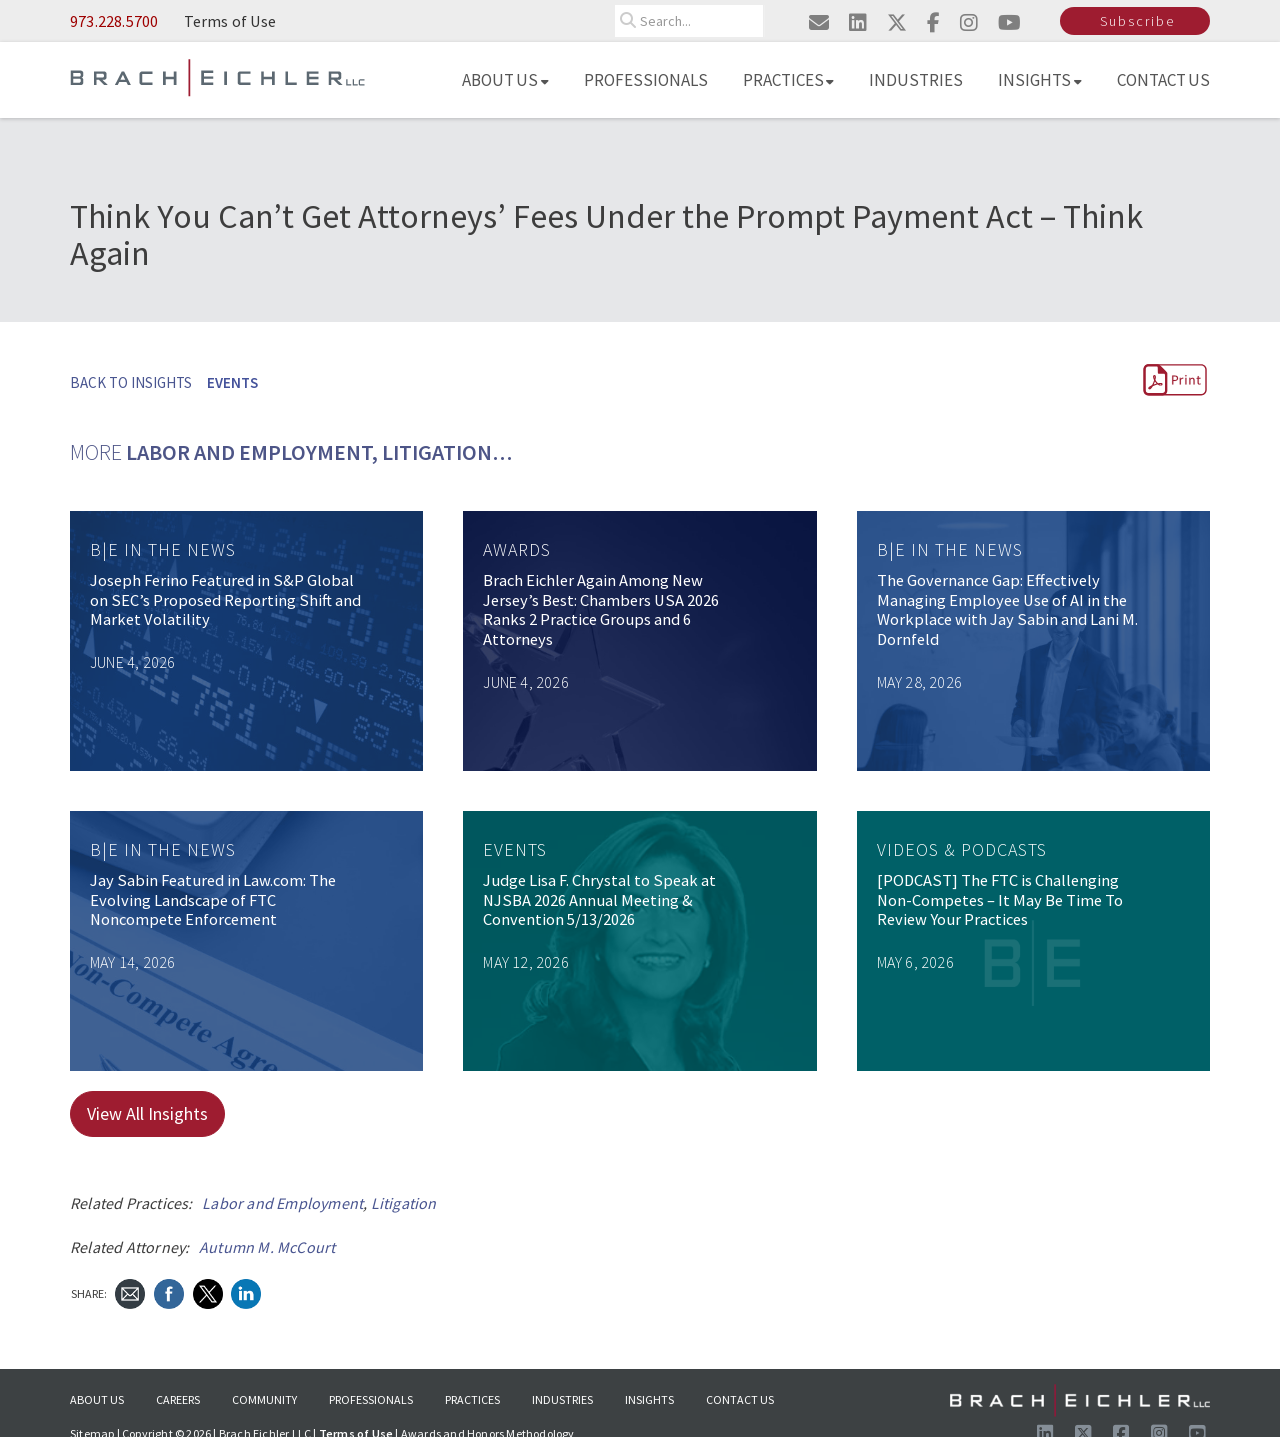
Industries (916, 80)
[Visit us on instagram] (969, 22)
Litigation (404, 1203)
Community (264, 1399)
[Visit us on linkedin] (858, 22)
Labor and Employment (282, 1203)
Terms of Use (230, 21)
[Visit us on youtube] (1009, 22)
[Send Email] (130, 1291)
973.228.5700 (114, 21)
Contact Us (1164, 80)
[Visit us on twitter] (897, 22)
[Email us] (819, 22)
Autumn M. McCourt (267, 1247)
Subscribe (1137, 21)
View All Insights (147, 1113)
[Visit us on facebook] (933, 22)
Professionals (646, 80)
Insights (1040, 80)
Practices (789, 80)
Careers (178, 1399)
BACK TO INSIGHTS (131, 382)
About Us (505, 80)
